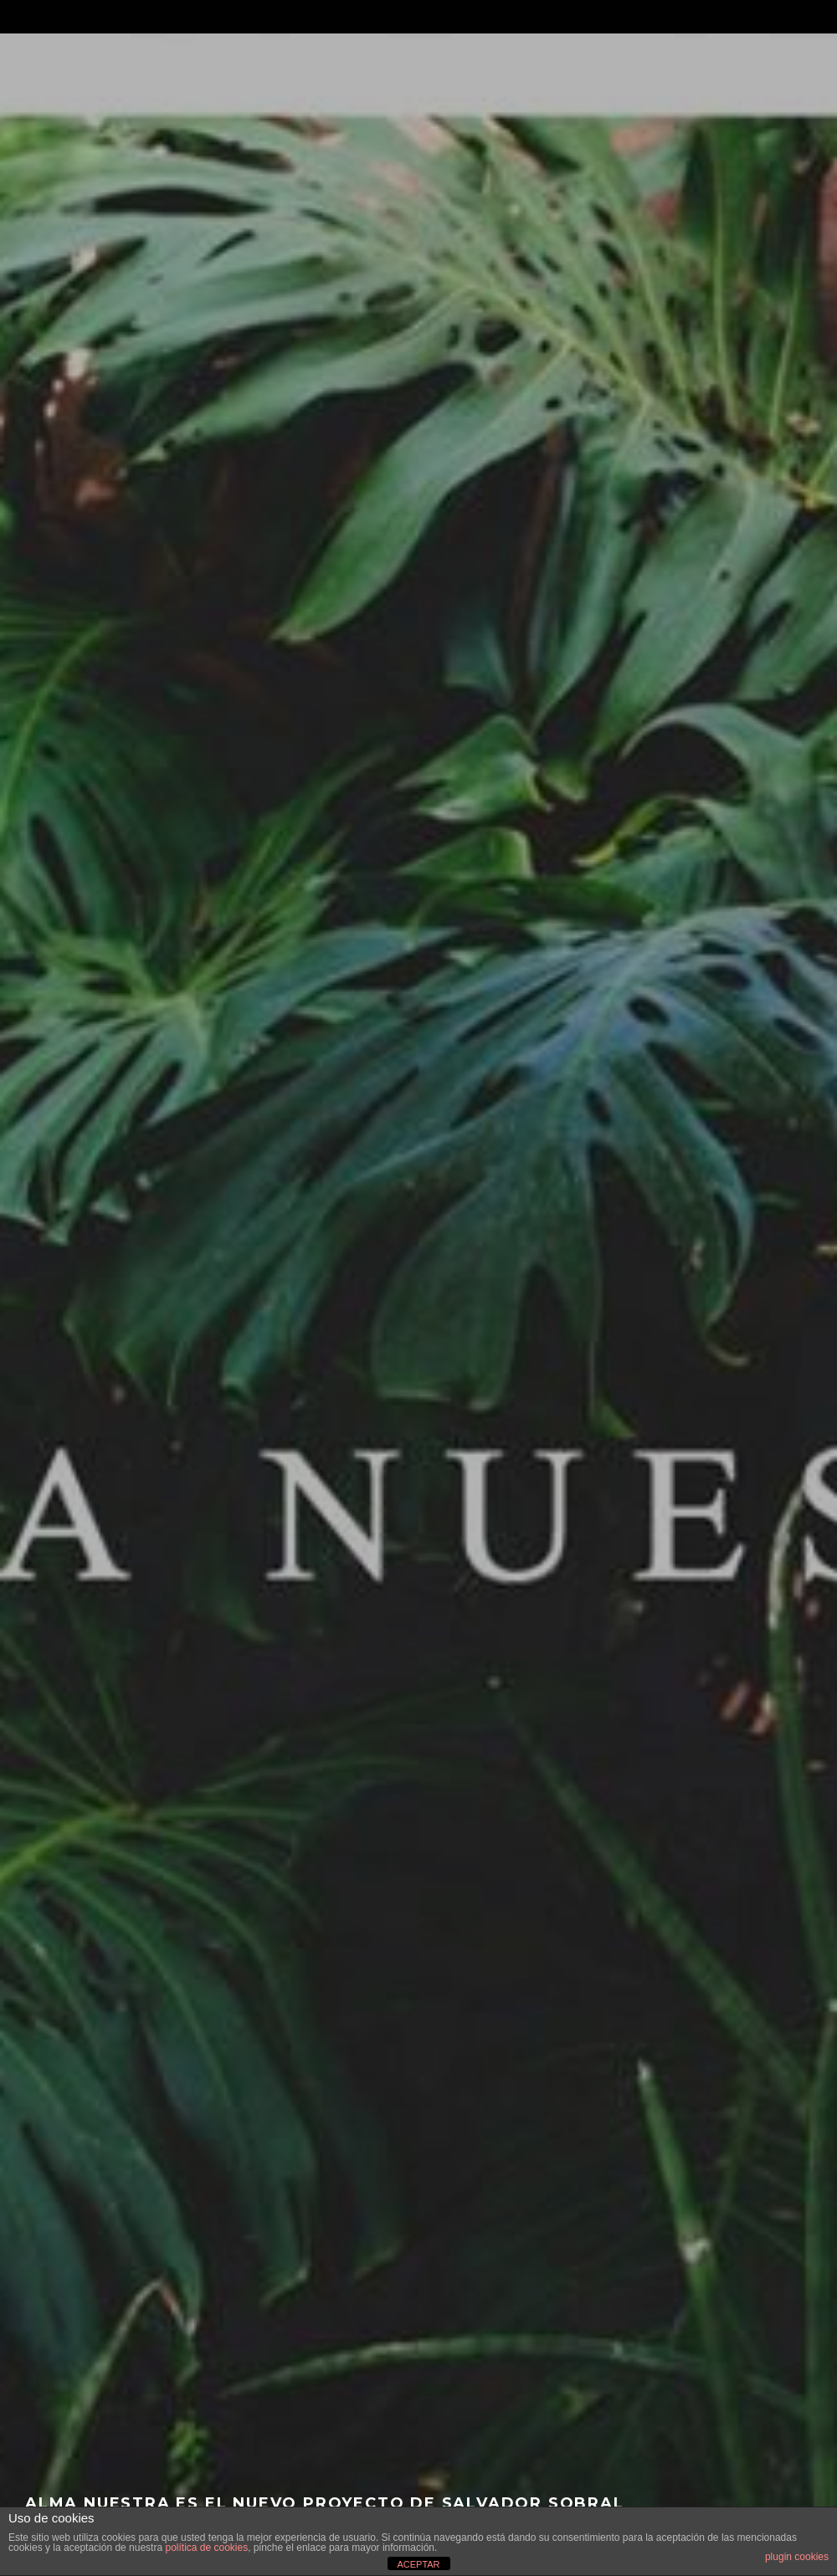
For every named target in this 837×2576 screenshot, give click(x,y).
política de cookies (206, 2547)
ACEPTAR (418, 2564)
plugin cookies (797, 2557)
